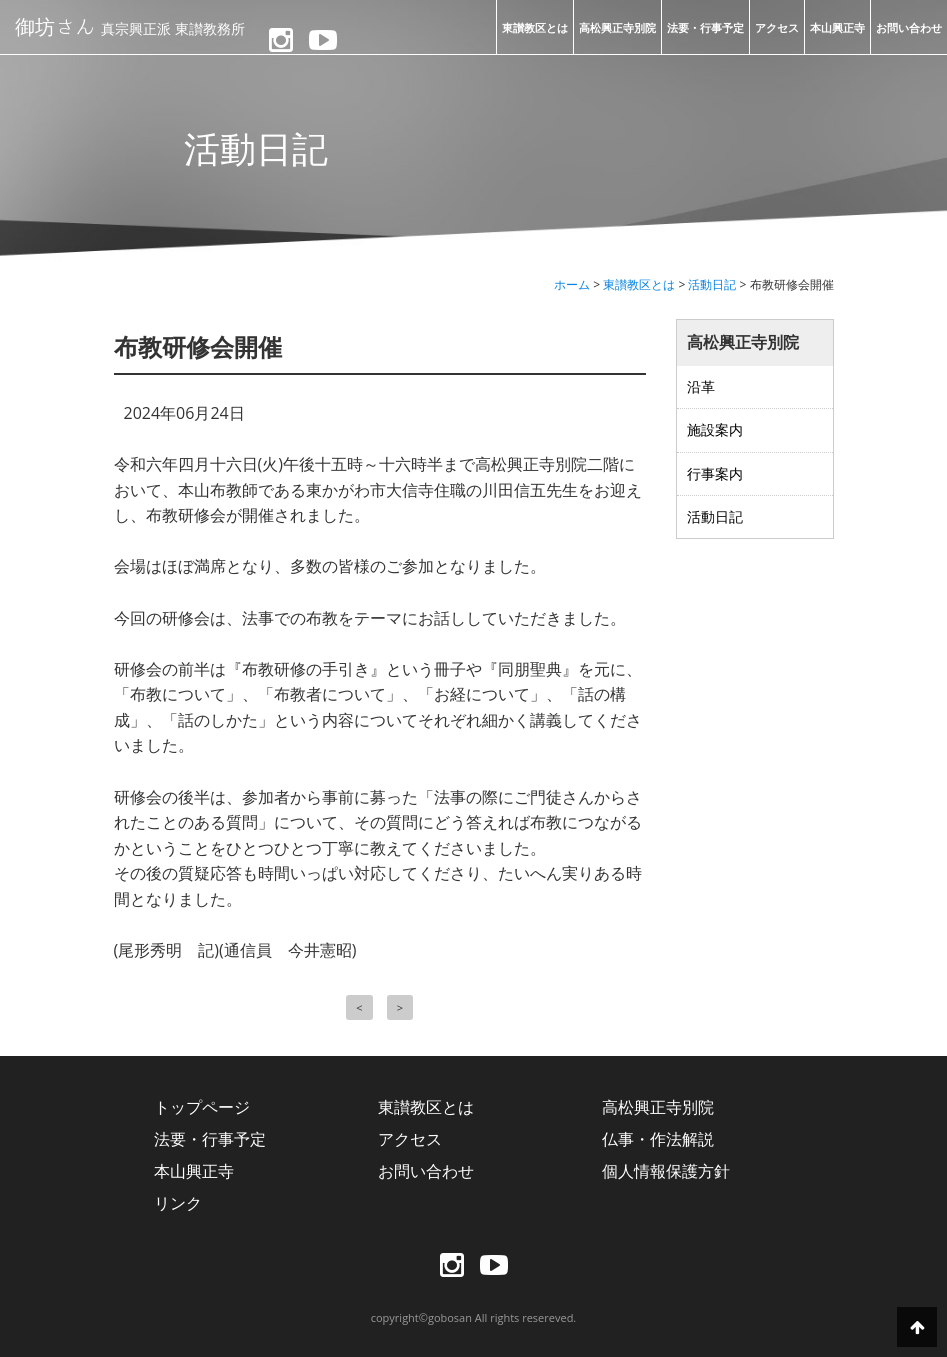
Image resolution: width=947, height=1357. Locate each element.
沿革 (701, 386)
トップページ (202, 1107)
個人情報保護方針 (666, 1171)
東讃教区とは (535, 27)
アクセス (777, 27)
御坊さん (130, 26)
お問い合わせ (909, 27)
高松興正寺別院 (617, 27)
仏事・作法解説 (658, 1139)
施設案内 (715, 429)
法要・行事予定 (705, 27)
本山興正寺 (837, 27)
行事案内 (715, 473)
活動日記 (715, 516)
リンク (178, 1203)
